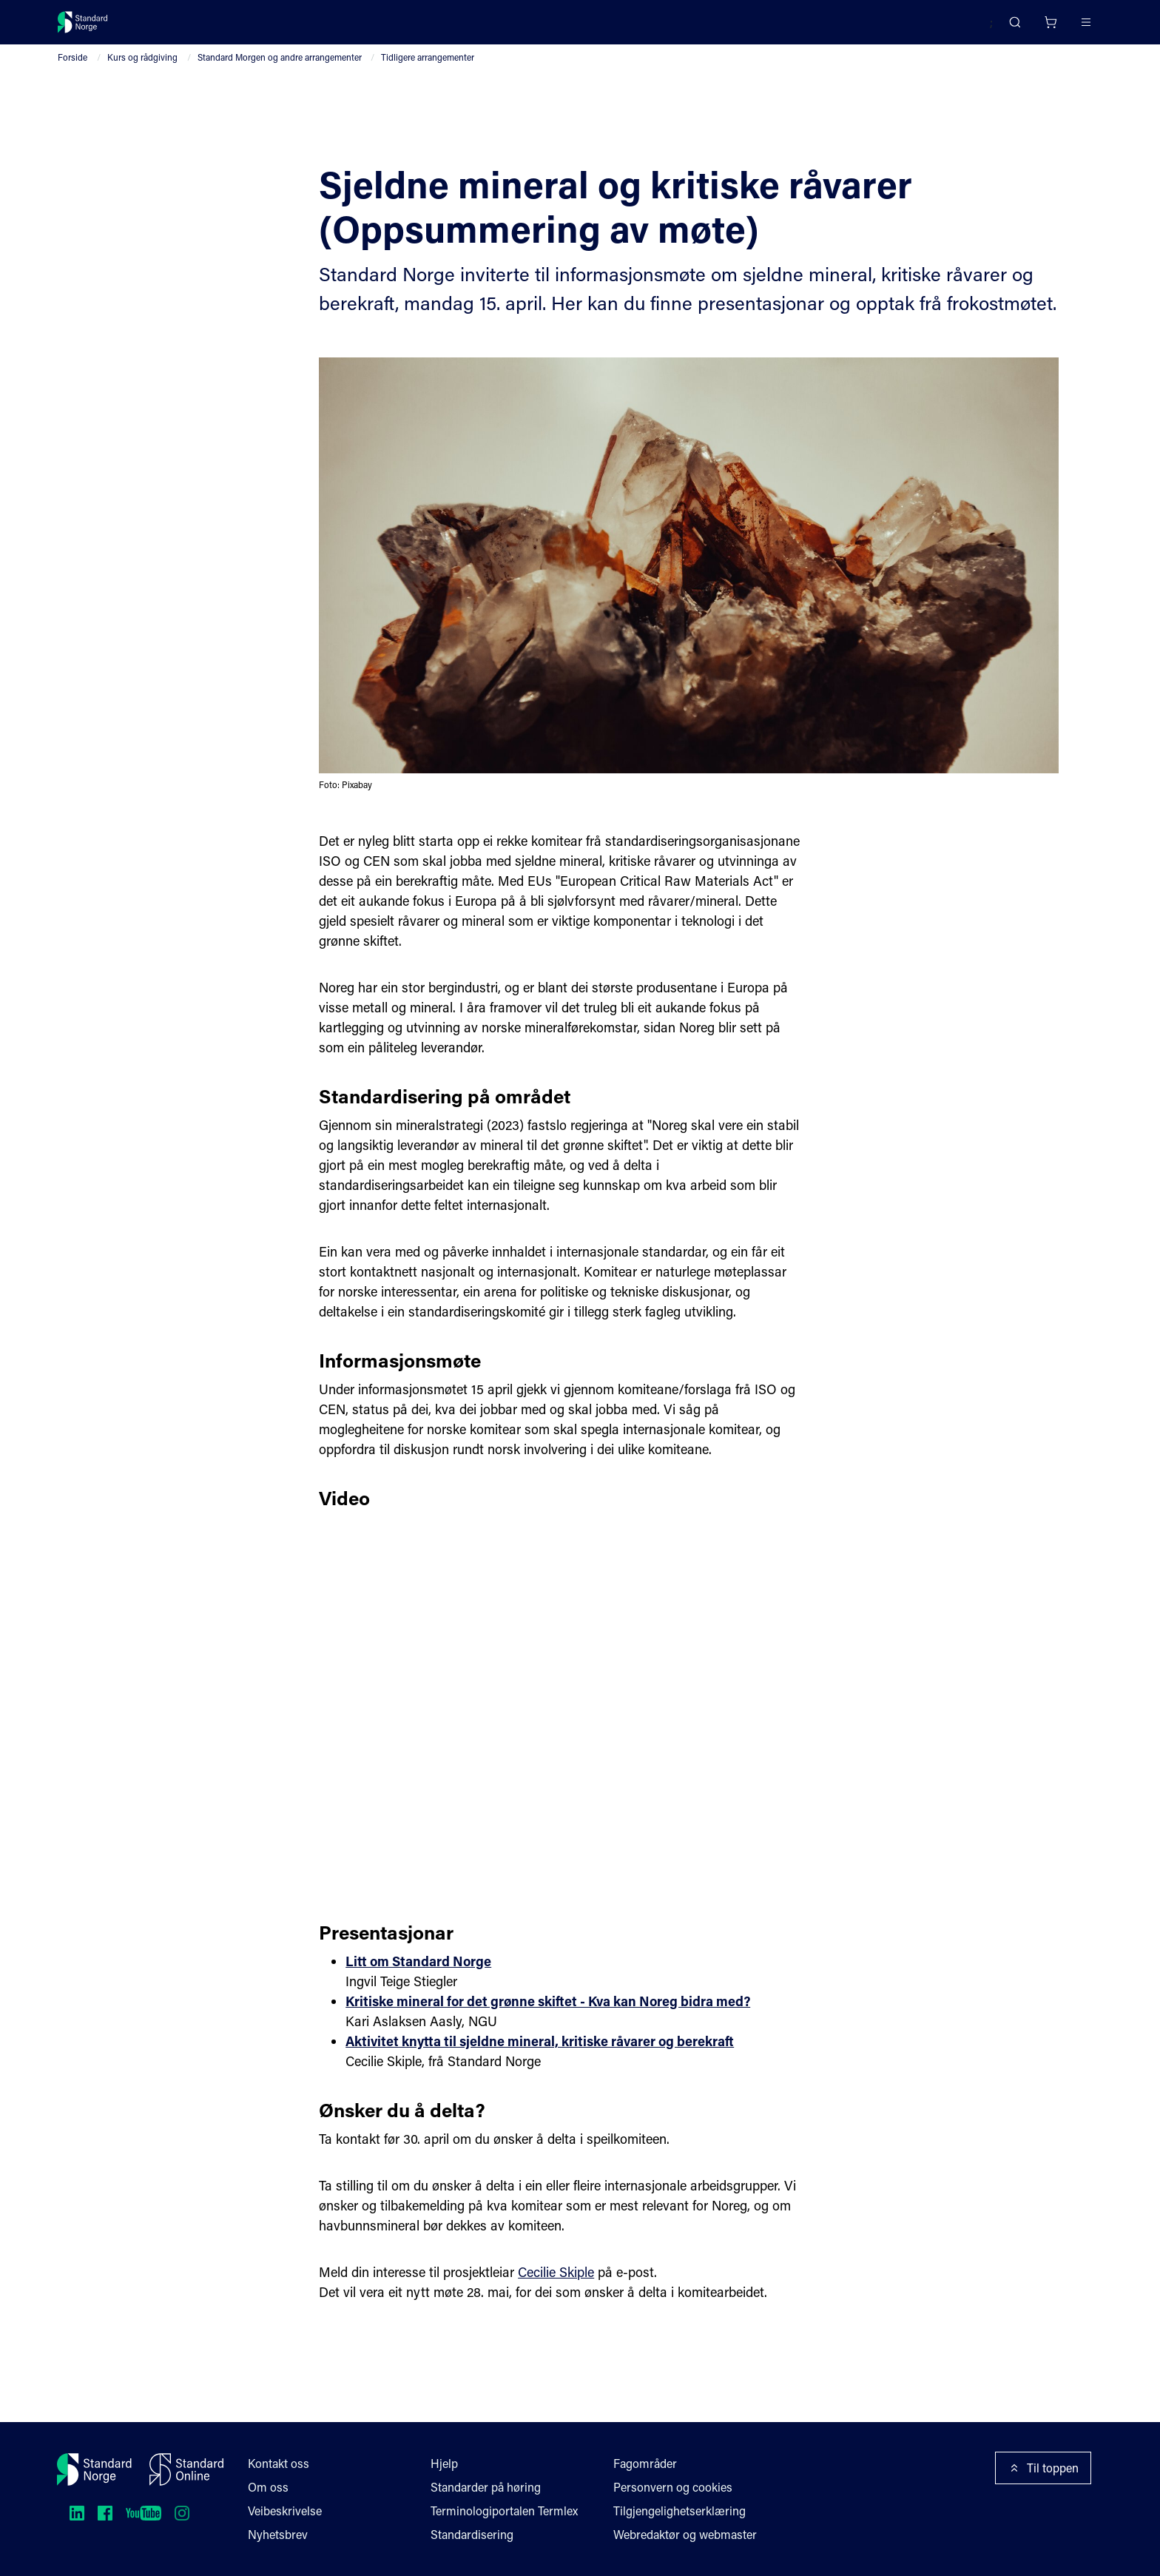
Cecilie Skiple (559, 2317)
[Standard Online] (186, 2469)
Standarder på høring (486, 2487)
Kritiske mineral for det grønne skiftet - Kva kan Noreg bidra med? (554, 2047)
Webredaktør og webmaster (687, 2534)
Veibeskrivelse (285, 2510)
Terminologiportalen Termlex (505, 2510)
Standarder (183, 27)
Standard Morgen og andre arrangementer (278, 75)
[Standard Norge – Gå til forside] (92, 28)
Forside (72, 75)
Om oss (268, 2487)
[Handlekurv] (1006, 28)
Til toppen (1043, 2468)
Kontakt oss (279, 2463)
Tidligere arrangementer (427, 75)
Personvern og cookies (674, 2487)
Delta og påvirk (275, 27)
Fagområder (646, 2463)
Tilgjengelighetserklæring (679, 2510)
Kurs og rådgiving (141, 75)
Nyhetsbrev (278, 2534)
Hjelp (444, 2463)
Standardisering (472, 2534)
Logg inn (1066, 27)
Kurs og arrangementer (400, 27)
